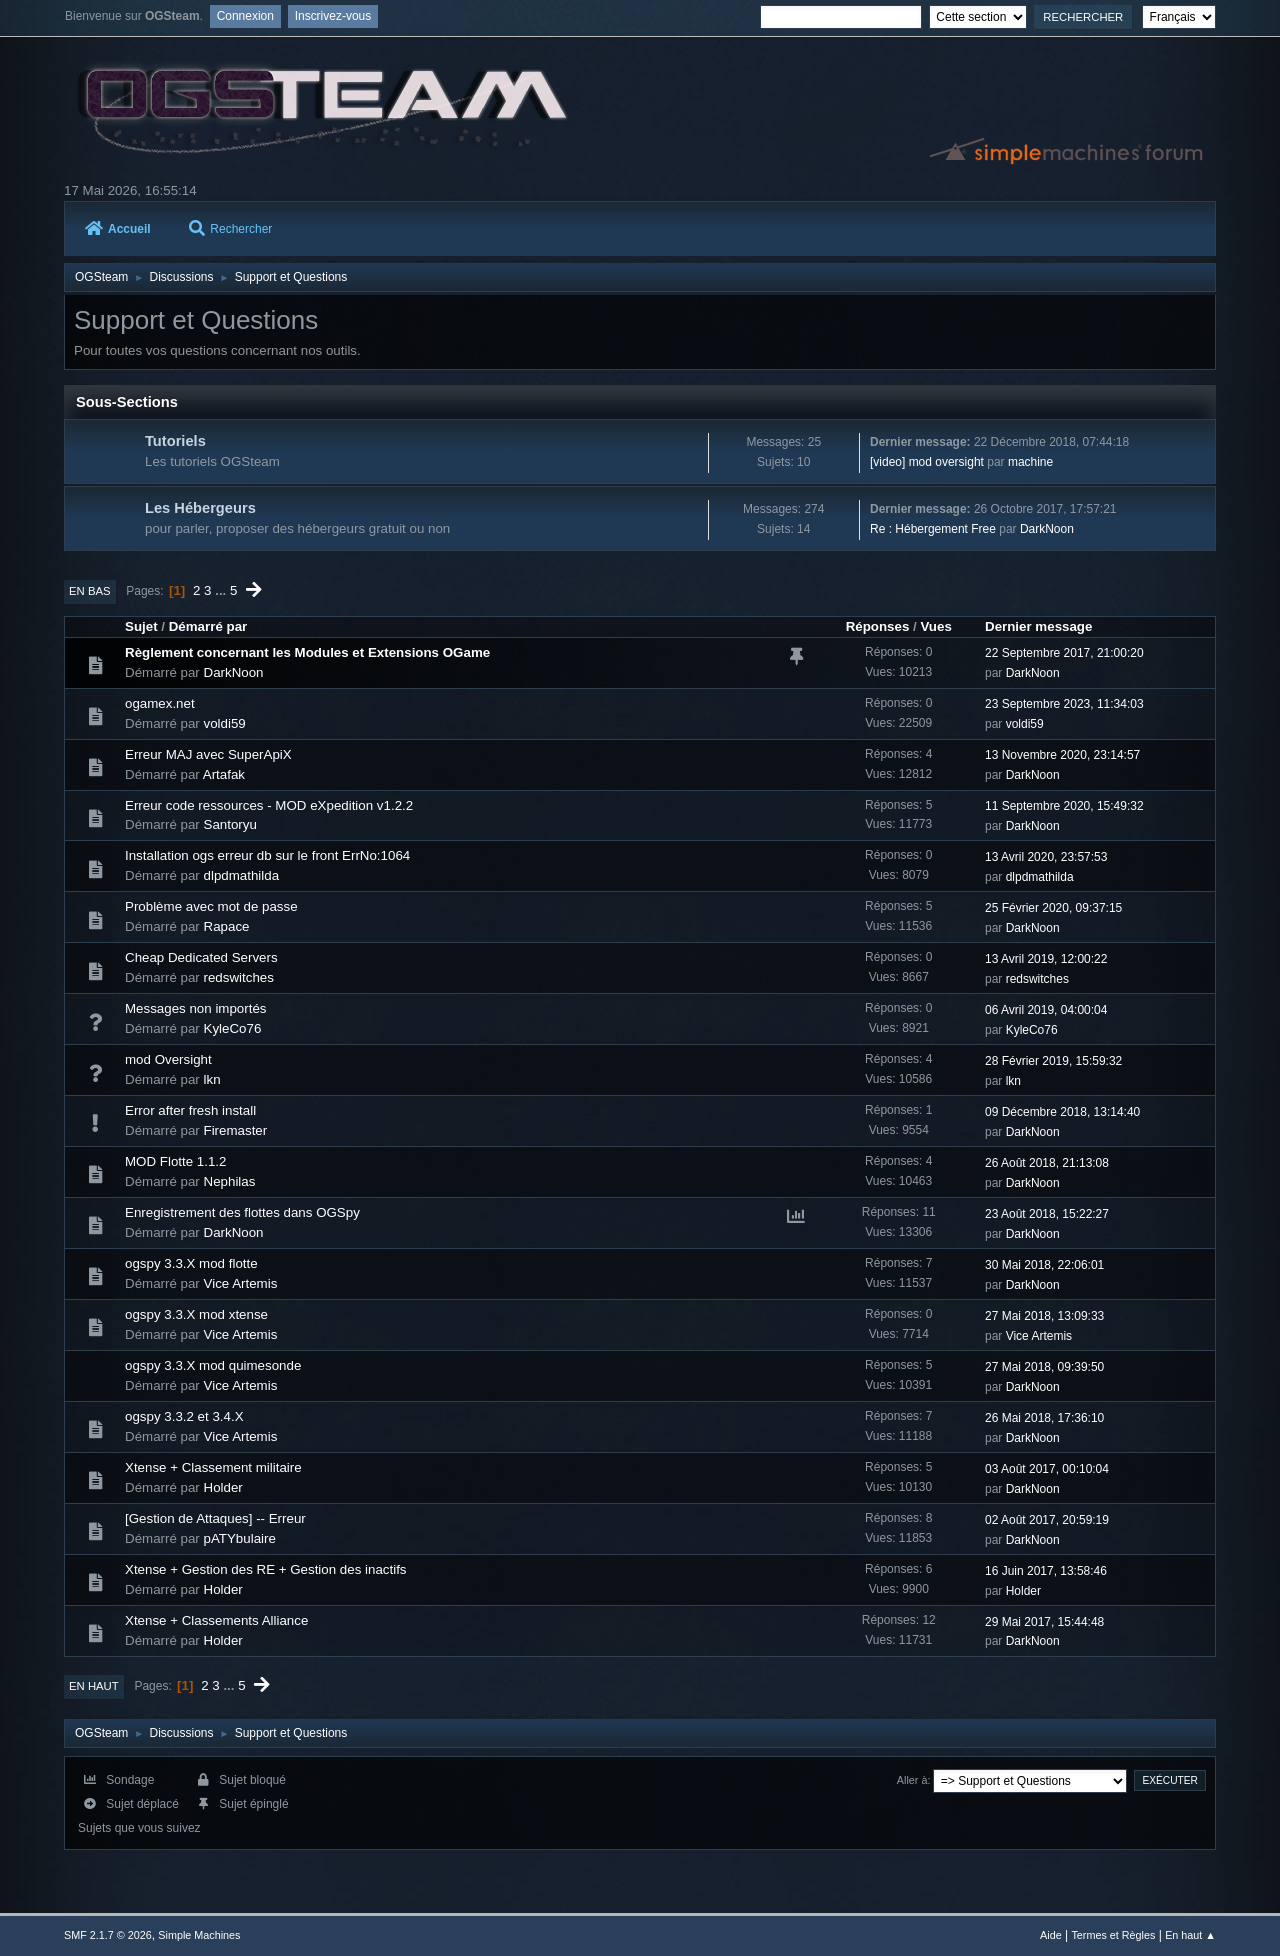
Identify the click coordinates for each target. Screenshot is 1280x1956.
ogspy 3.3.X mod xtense (196, 1314)
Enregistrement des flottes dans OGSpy (242, 1212)
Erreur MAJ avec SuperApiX (208, 754)
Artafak (224, 774)
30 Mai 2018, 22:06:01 (1044, 1265)
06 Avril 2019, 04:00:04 (1046, 1010)
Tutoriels (175, 441)
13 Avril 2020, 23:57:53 (1046, 857)
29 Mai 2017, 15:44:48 (1044, 1622)
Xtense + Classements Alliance (216, 1620)
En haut (94, 1686)
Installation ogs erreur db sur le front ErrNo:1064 (267, 855)
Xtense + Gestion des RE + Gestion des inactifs (266, 1569)
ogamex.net (160, 703)
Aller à (912, 1780)
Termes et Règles (1113, 1935)
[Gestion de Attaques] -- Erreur (215, 1518)
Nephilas (230, 1181)
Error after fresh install (190, 1110)
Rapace (227, 926)
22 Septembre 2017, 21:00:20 (1064, 653)
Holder (223, 1487)
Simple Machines (199, 1935)
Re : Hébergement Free (933, 529)
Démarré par (208, 626)
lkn (212, 1079)
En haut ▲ (1190, 1935)
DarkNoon (1047, 529)
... (222, 590)
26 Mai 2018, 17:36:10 (1044, 1418)
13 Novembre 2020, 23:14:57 (1062, 755)
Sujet (141, 626)
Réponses (878, 626)
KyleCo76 (233, 1028)
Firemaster (236, 1130)
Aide (1051, 1935)
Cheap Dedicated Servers (201, 957)
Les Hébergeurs (200, 508)
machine (1030, 462)
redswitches (239, 977)
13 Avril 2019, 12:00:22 (1046, 959)
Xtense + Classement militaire (213, 1467)
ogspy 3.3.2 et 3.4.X (184, 1416)
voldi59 (225, 723)
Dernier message (1038, 626)
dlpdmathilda (242, 875)
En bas (90, 591)
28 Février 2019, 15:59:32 (1053, 1061)
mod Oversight (168, 1059)
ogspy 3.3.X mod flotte (191, 1263)
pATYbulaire (240, 1538)
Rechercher (230, 229)
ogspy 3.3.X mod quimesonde (213, 1365)
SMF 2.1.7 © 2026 (108, 1935)
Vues (935, 626)
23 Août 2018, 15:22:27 (1047, 1214)
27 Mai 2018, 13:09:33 (1044, 1316)
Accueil (118, 229)
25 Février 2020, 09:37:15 (1053, 908)
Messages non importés (196, 1008)
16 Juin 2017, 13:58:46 (1046, 1571)
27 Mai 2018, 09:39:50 (1044, 1367)
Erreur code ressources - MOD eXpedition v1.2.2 (269, 805)
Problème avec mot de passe (211, 906)
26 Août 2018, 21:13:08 (1047, 1163)
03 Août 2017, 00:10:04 (1047, 1469)
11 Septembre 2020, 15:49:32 (1064, 806)
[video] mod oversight (927, 462)
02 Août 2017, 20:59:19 (1047, 1520)
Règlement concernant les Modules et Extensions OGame (307, 652)
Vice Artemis (241, 1283)
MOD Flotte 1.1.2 (175, 1161)
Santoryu (230, 824)
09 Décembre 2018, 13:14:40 (1062, 1112)
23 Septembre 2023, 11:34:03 (1064, 704)
